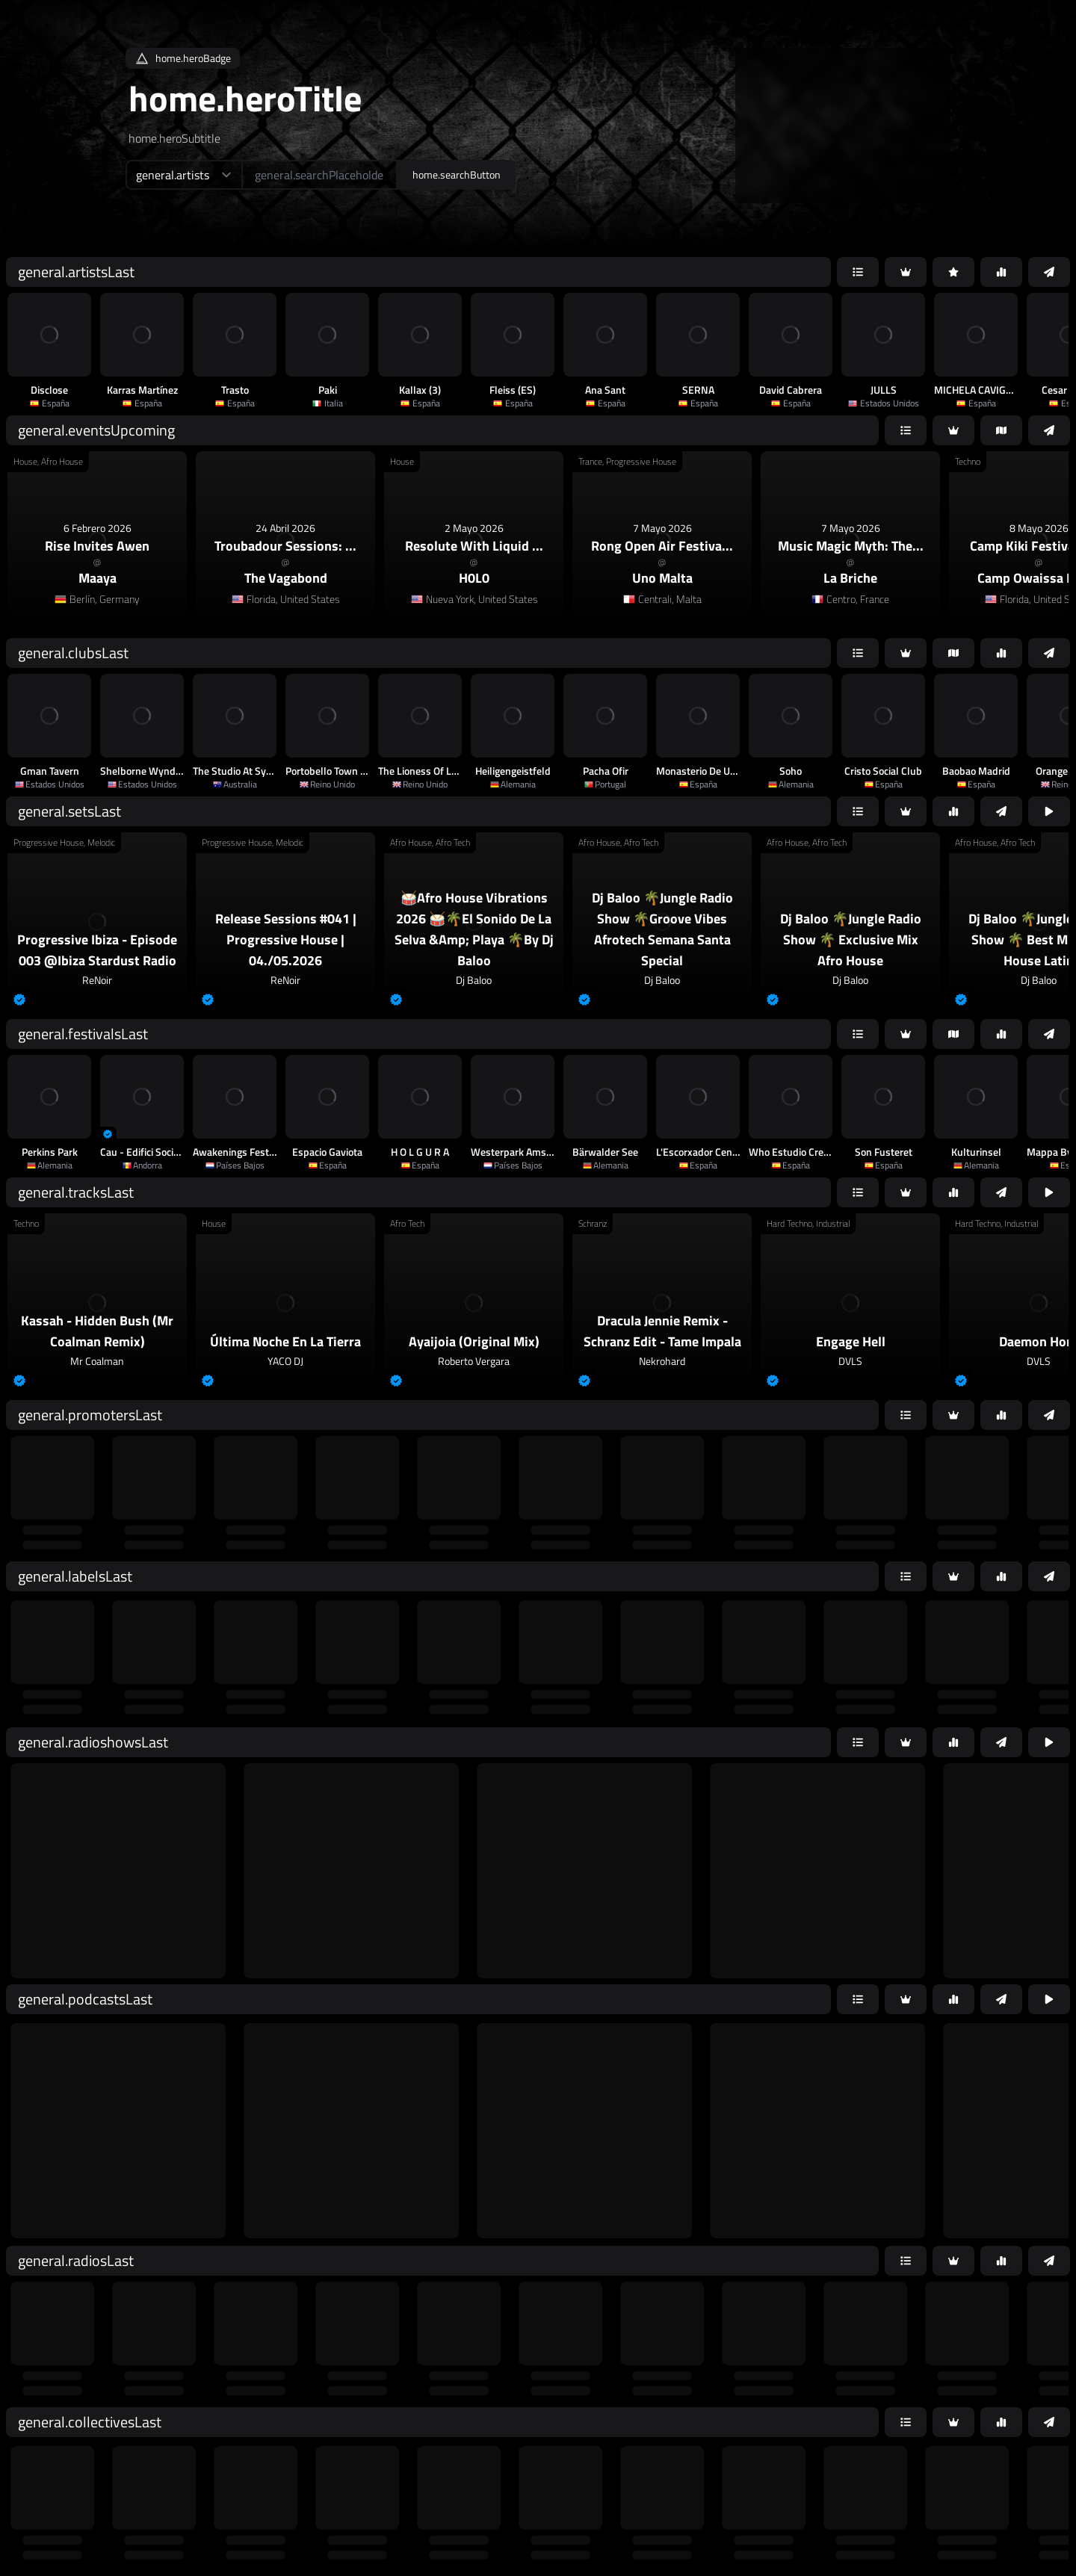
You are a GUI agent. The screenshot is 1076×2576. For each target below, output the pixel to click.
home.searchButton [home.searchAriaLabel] (456, 174)
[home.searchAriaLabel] (319, 175)
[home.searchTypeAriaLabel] (183, 175)
